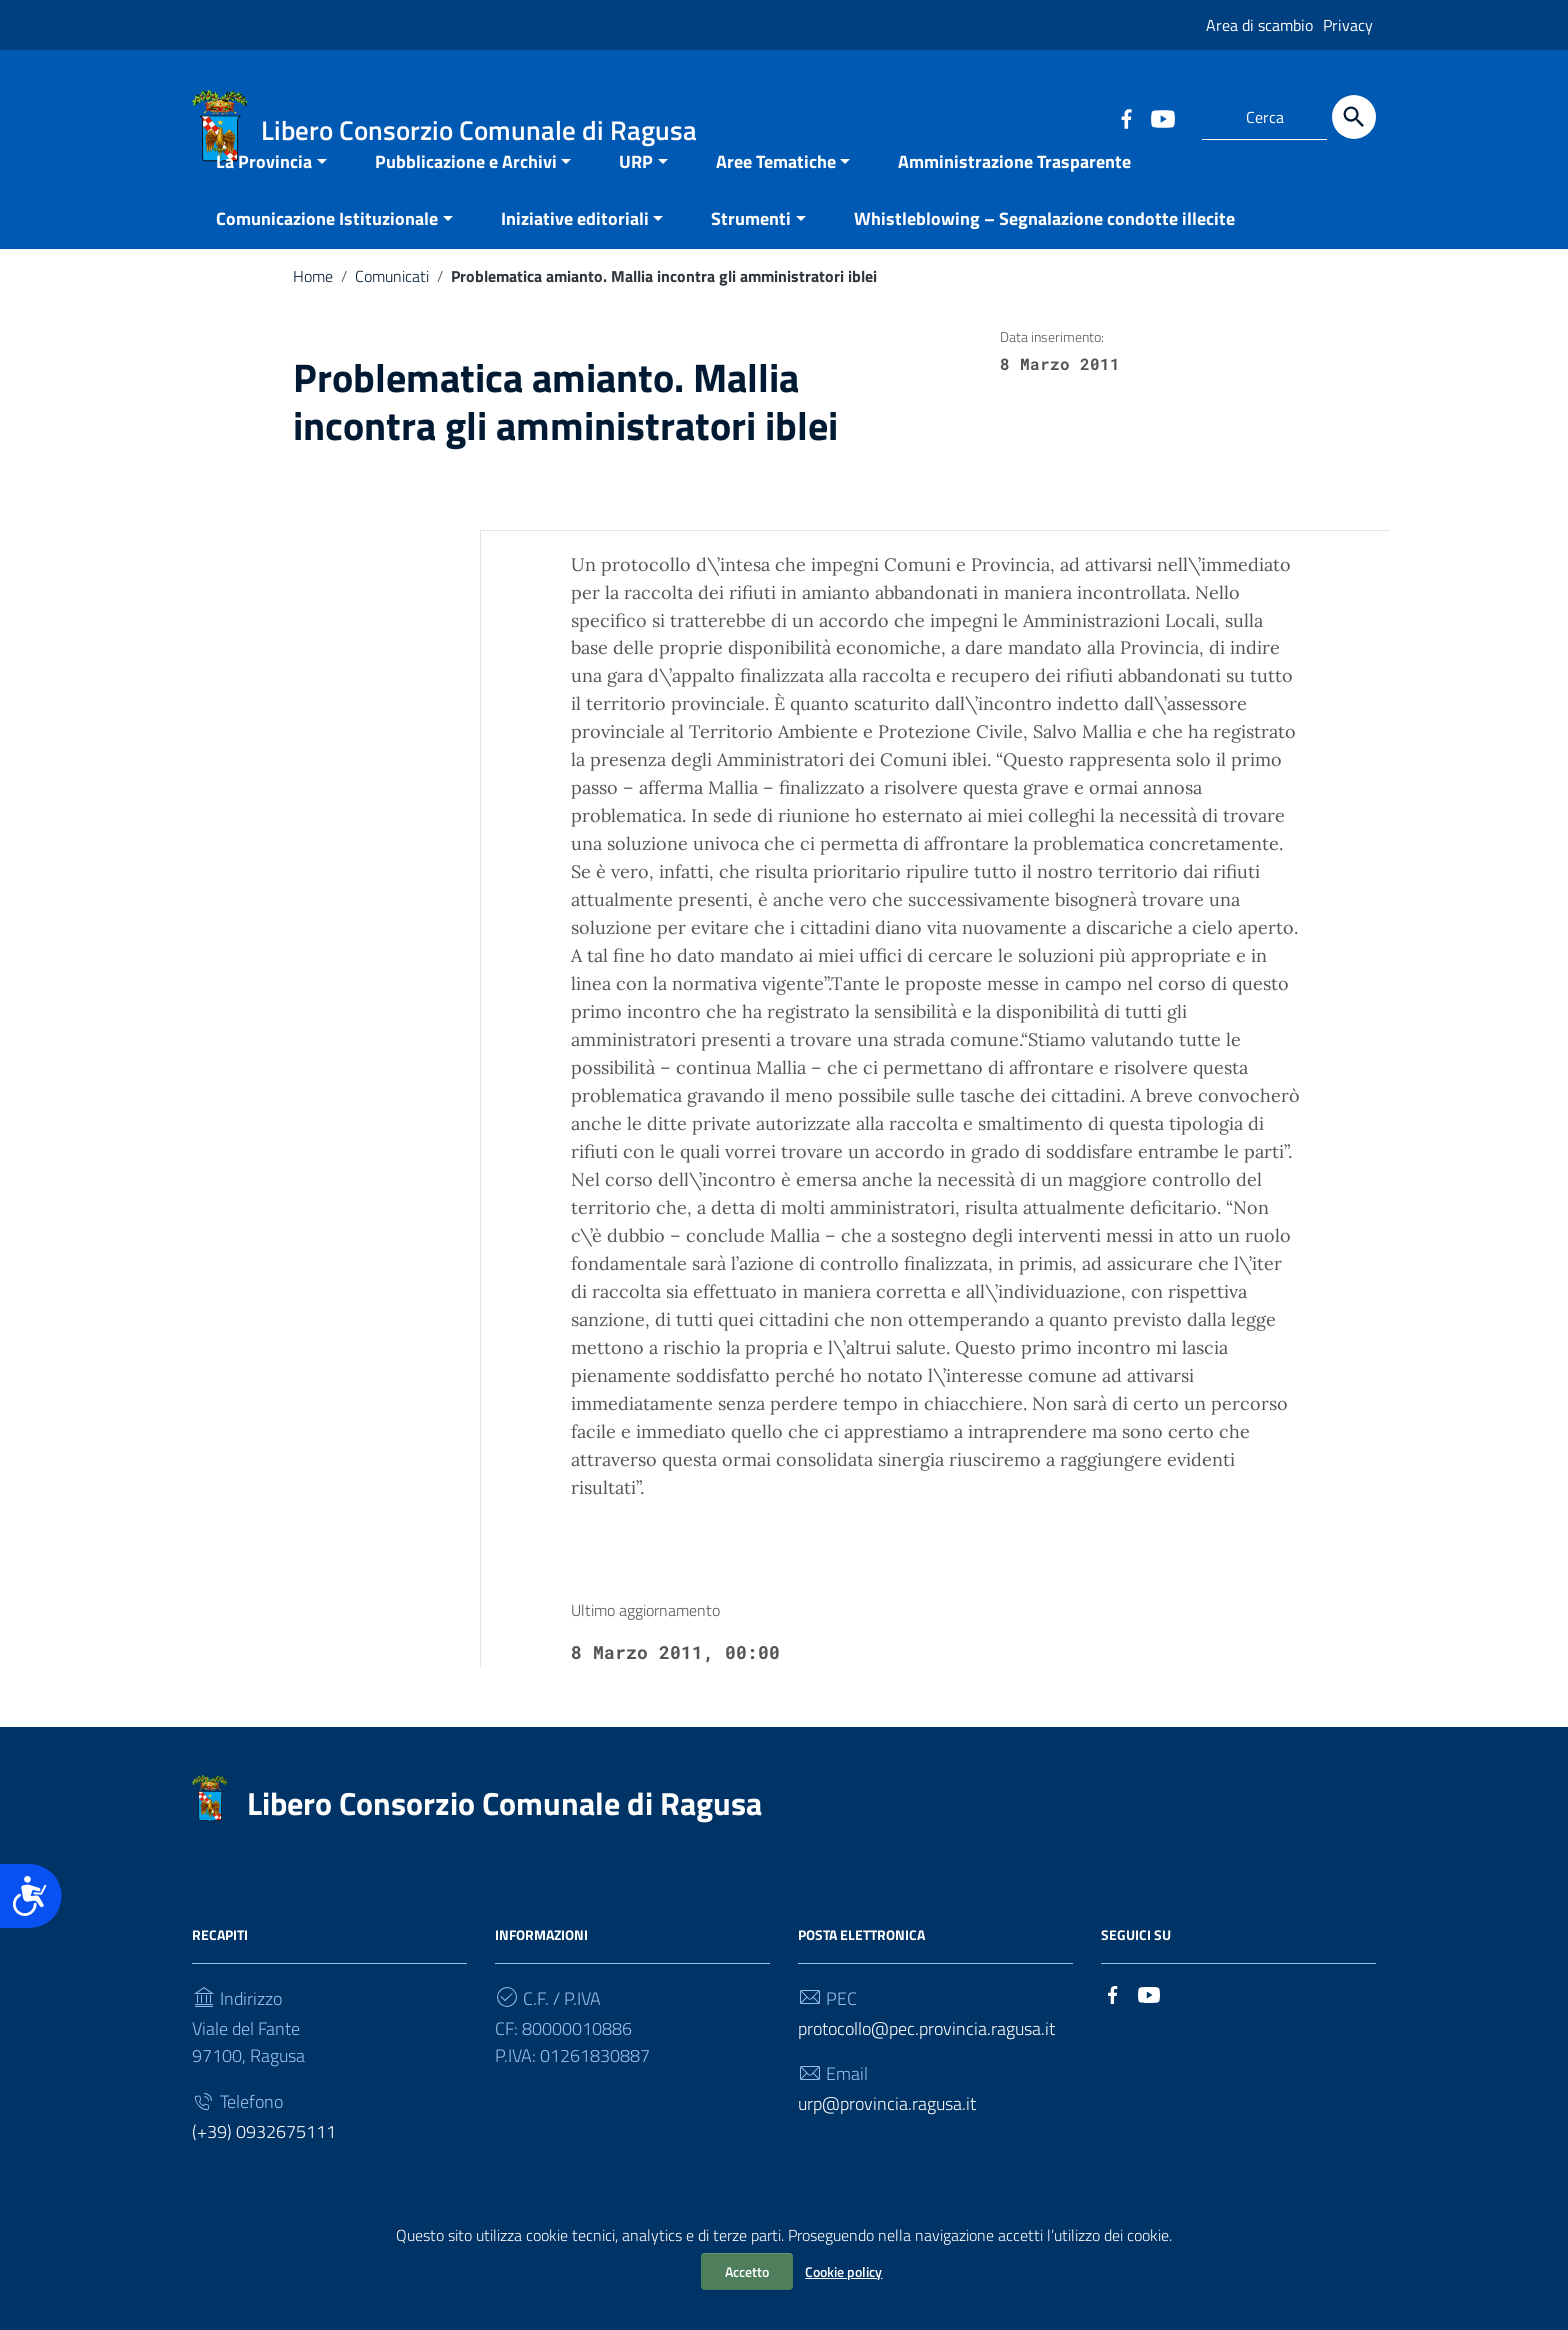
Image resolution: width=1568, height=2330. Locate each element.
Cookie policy (843, 2271)
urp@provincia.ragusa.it (887, 2140)
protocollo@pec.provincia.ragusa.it (926, 2064)
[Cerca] (1354, 117)
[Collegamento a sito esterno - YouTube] (1162, 117)
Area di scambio (1259, 25)
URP (636, 197)
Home (313, 312)
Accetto (747, 2271)
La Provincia (264, 197)
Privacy (1348, 25)
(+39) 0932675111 (264, 2168)
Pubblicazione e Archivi (466, 197)
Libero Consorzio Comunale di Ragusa (504, 1839)
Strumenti (751, 254)
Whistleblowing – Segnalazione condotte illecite (1044, 254)
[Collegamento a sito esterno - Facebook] (1126, 117)
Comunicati (392, 312)
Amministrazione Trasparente (1014, 197)
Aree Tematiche (776, 197)
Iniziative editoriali (575, 254)
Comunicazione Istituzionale (327, 254)
